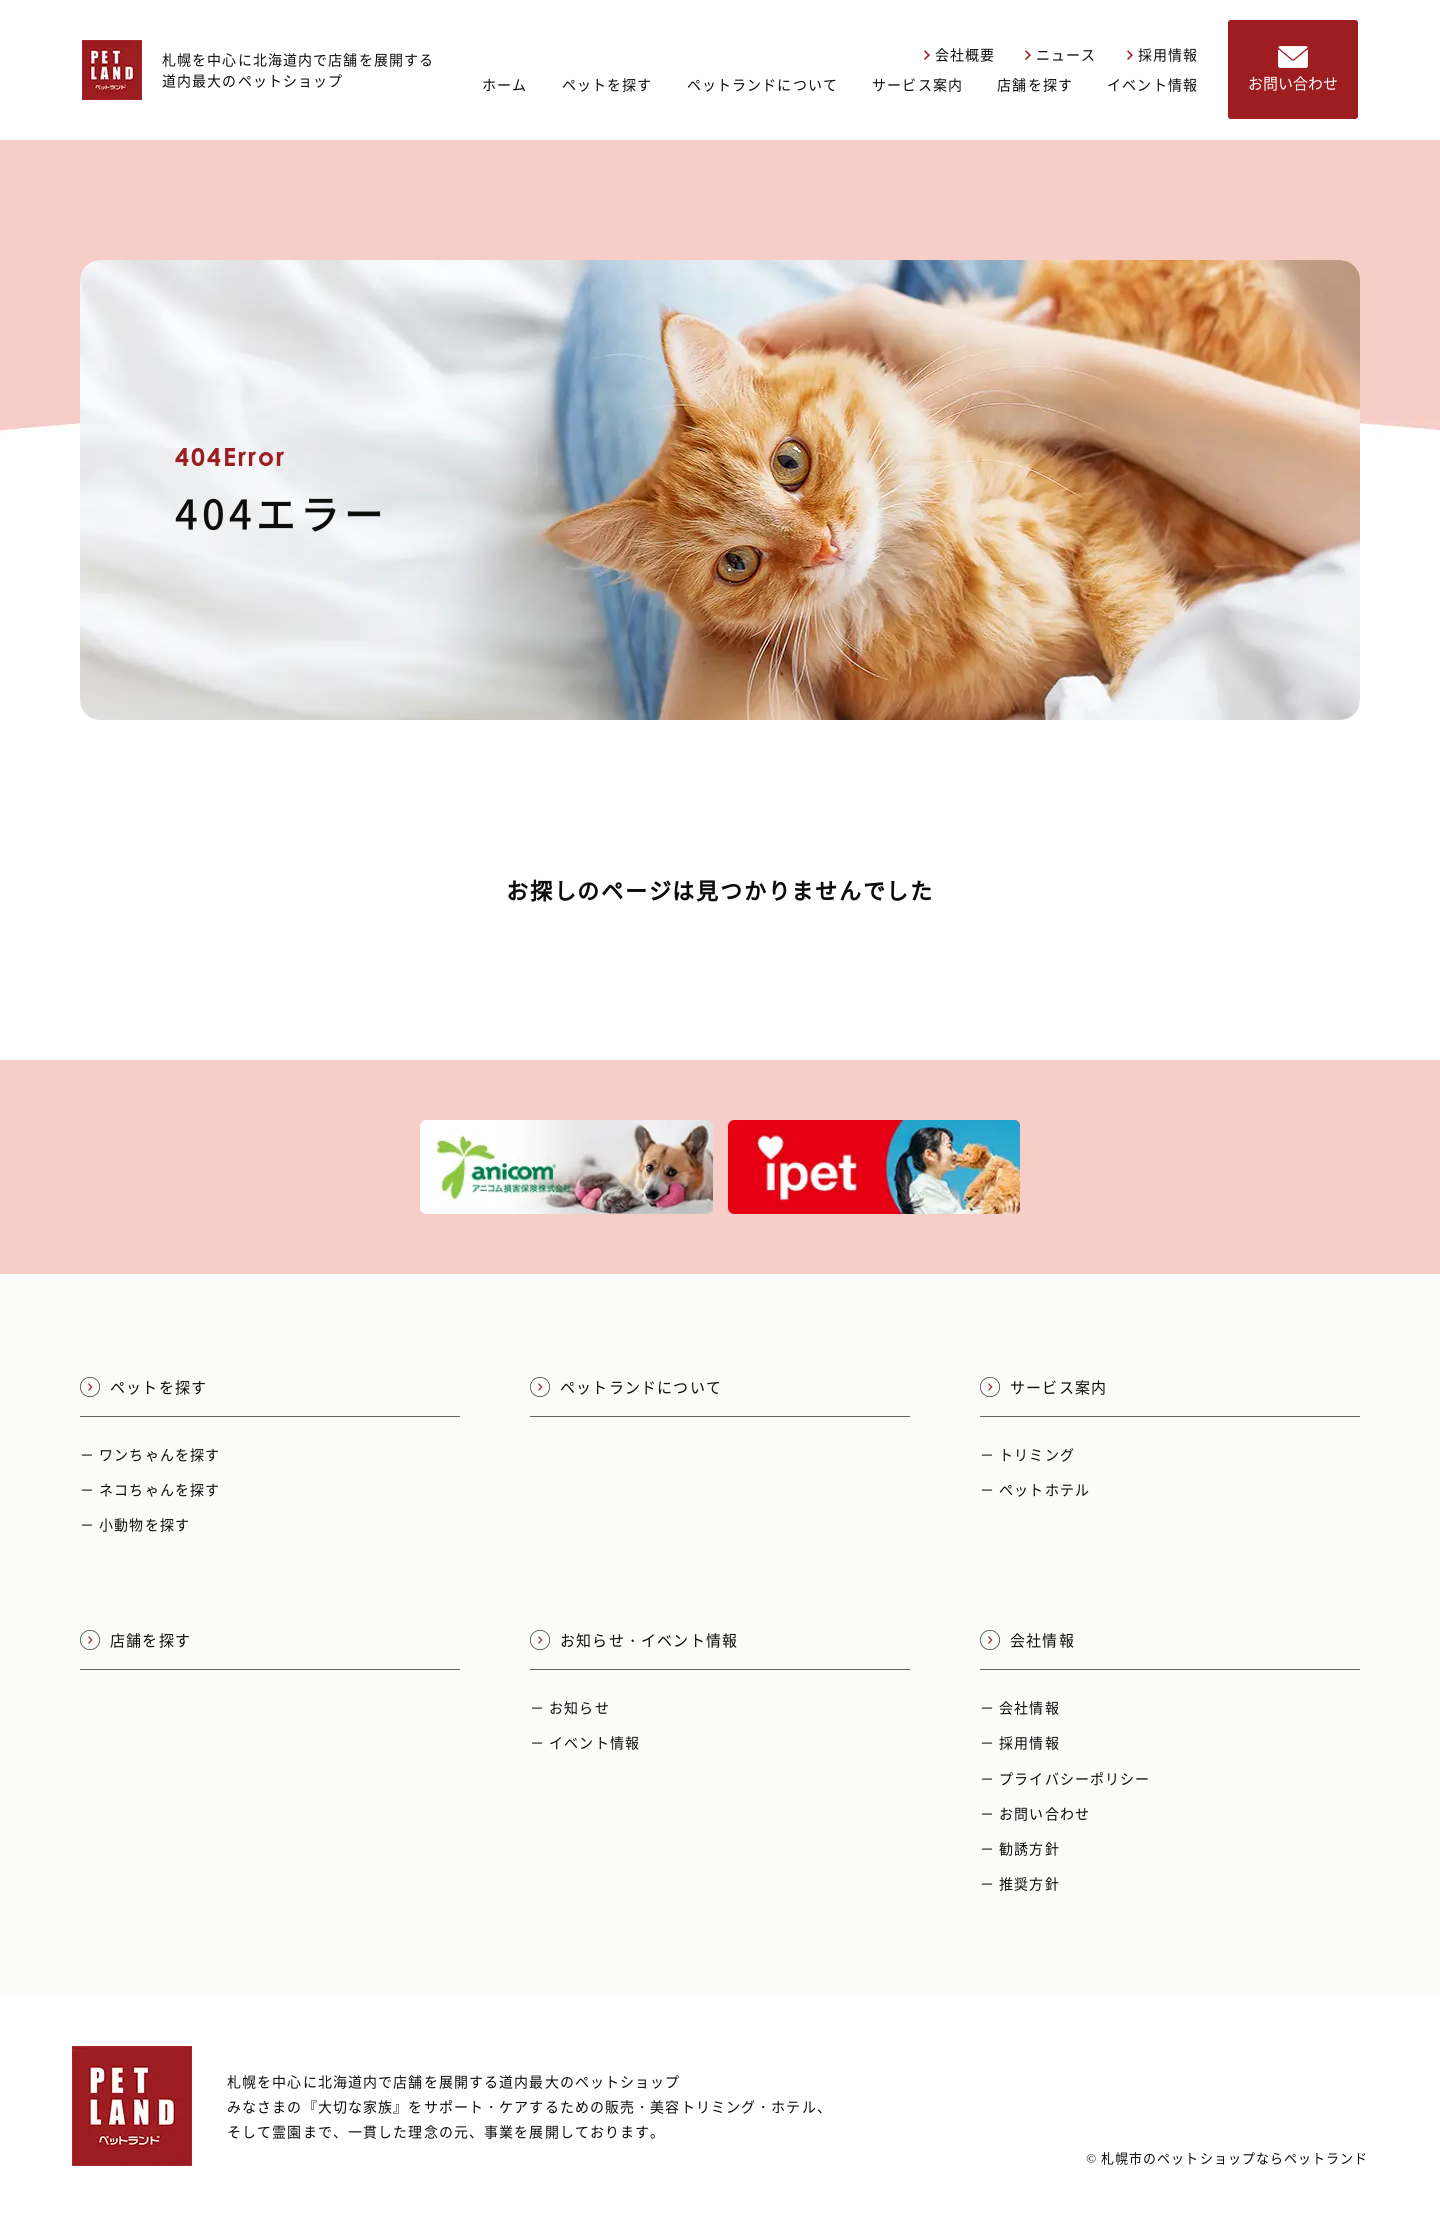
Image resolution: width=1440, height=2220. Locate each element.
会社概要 (959, 54)
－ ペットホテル (1035, 1489)
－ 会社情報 (1020, 1707)
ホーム (504, 84)
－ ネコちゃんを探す (150, 1489)
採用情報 (1162, 54)
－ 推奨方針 (1020, 1883)
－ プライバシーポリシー (1065, 1778)
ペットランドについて (762, 84)
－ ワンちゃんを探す (150, 1454)
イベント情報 (1152, 84)
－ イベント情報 (585, 1742)
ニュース (1060, 54)
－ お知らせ (570, 1707)
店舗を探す (1035, 84)
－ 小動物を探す (135, 1524)
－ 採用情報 (1020, 1742)
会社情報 (1027, 1640)
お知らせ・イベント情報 (634, 1640)
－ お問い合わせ (1035, 1813)
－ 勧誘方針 (1020, 1848)
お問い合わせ (1293, 69)
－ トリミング (1027, 1454)
